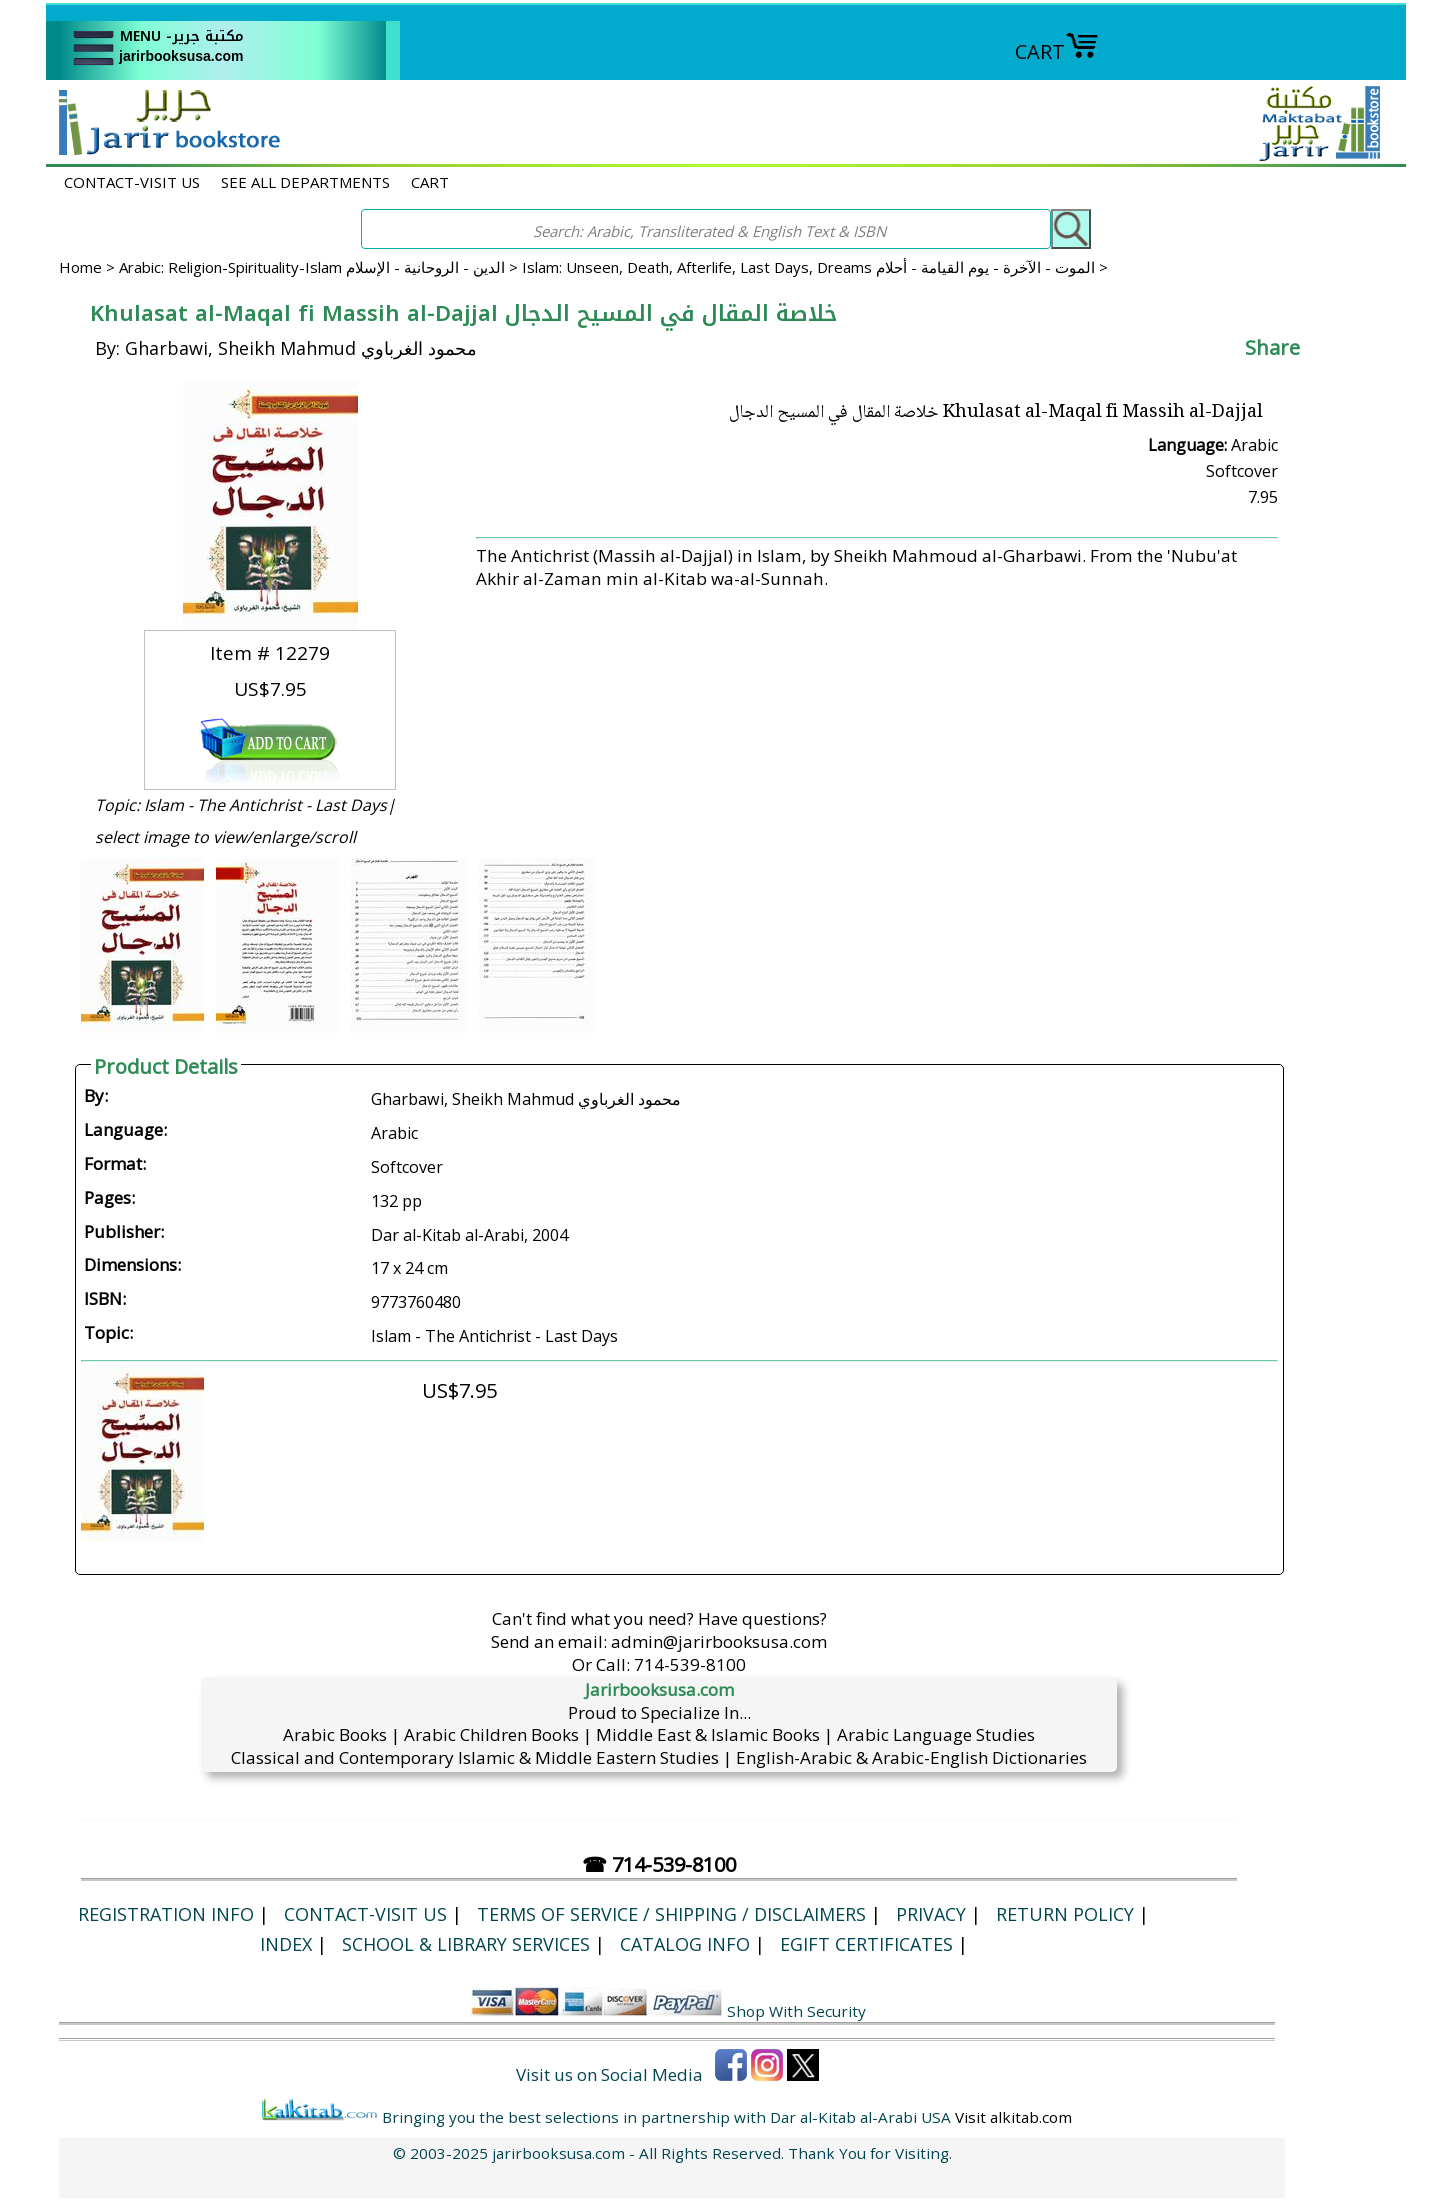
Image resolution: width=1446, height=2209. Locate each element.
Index (286, 1944)
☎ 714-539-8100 (659, 1864)
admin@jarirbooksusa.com (719, 1641)
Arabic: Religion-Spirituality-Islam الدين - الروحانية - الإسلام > (320, 267)
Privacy (931, 1914)
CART (1057, 51)
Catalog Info (685, 1944)
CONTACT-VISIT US (132, 182)
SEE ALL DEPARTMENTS (305, 182)
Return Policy (1065, 1914)
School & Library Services (466, 1944)
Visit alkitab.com (1013, 2117)
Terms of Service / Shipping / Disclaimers (671, 1914)
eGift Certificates (866, 1944)
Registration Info (166, 1914)
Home (80, 267)
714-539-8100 (690, 1664)
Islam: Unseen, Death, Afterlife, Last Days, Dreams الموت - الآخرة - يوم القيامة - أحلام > (815, 267)
